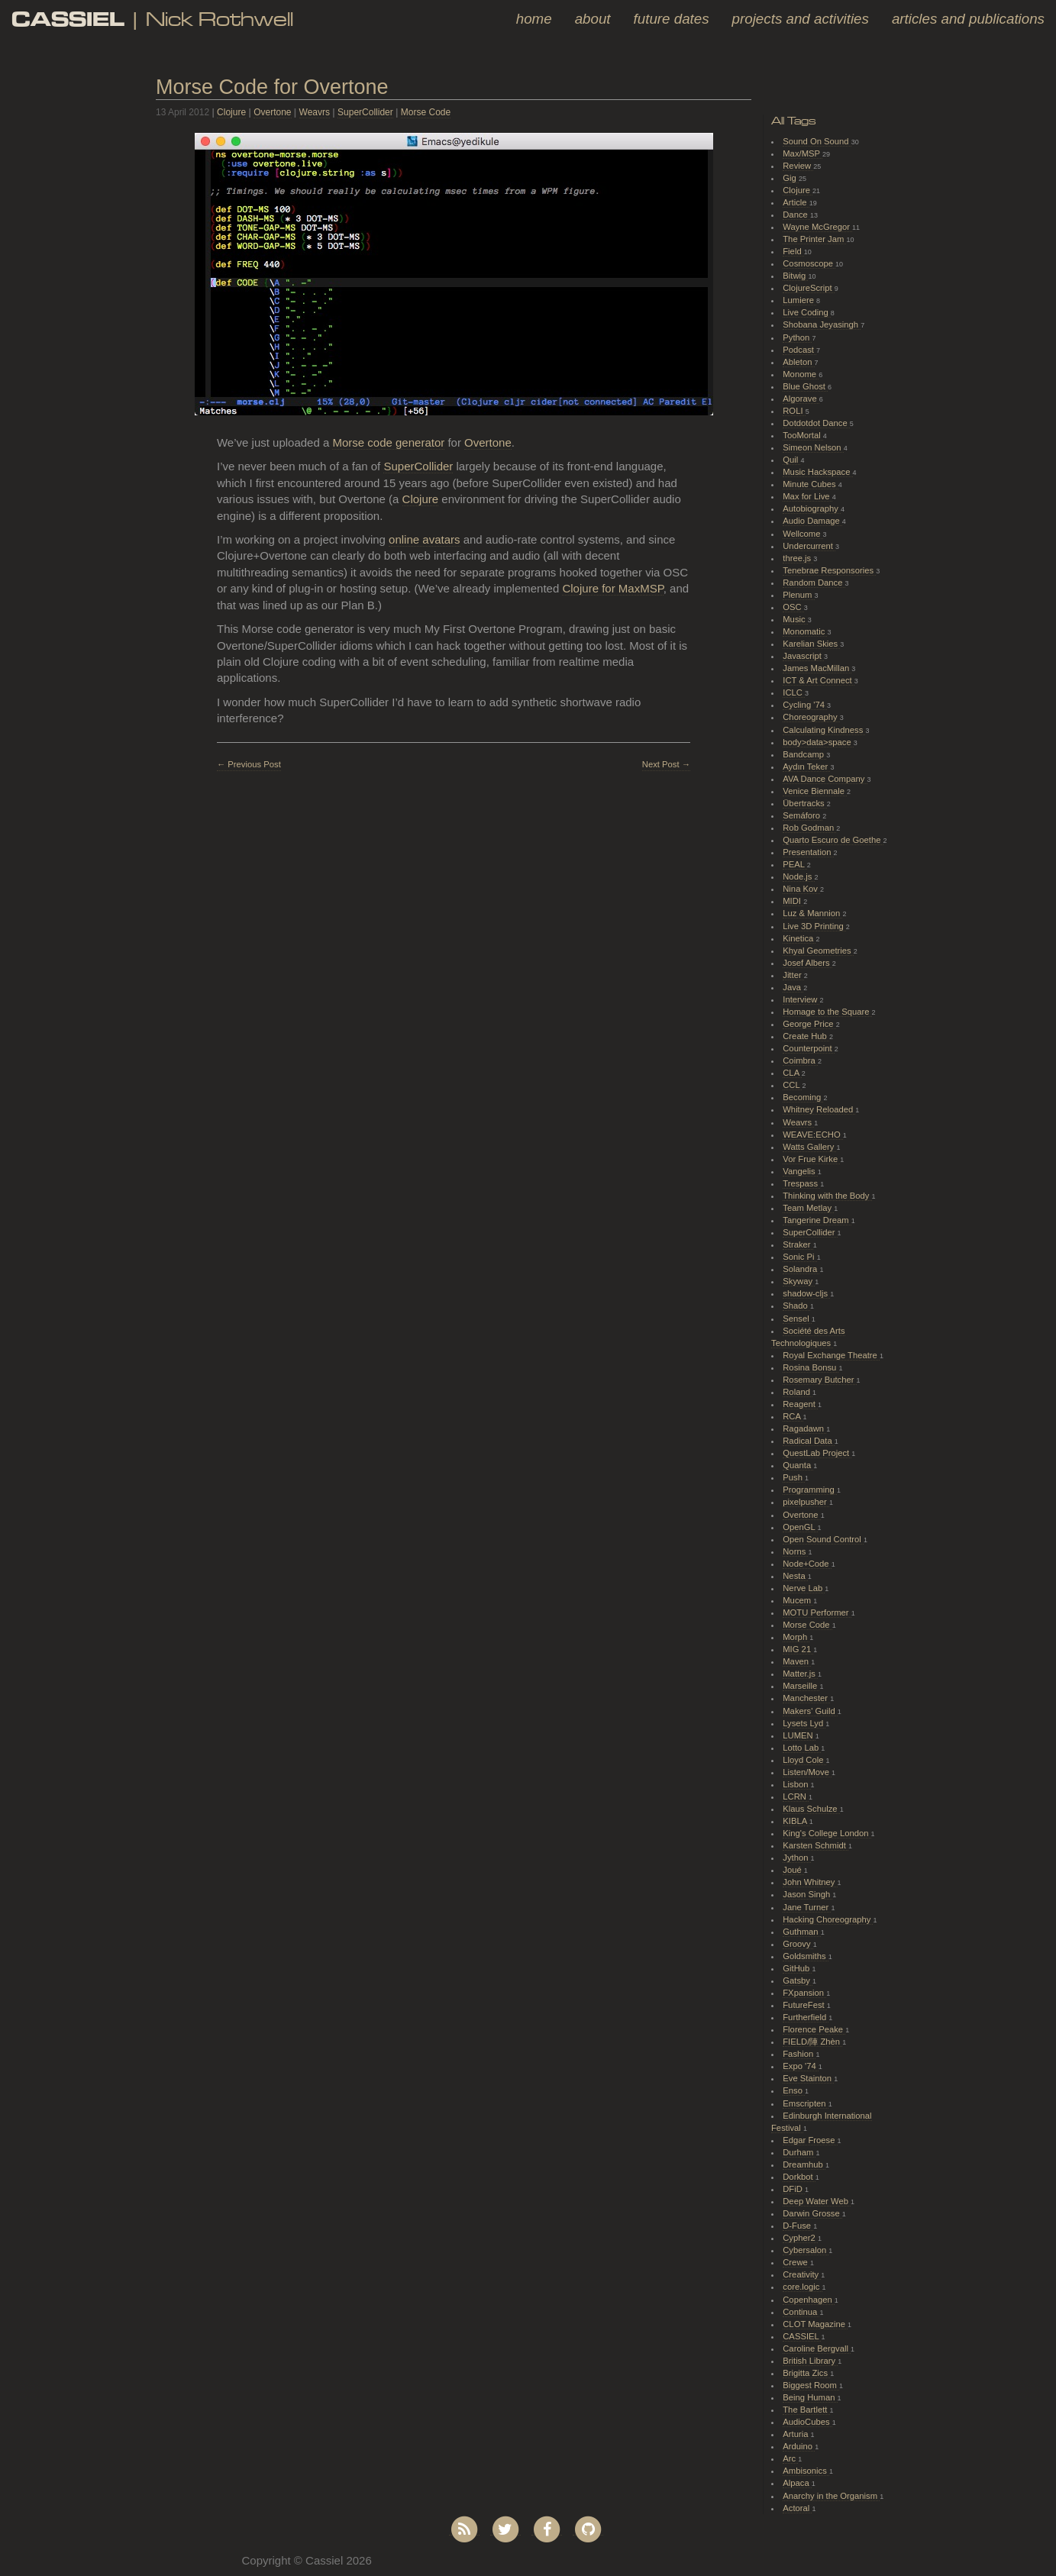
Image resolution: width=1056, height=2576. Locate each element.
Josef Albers (807, 962)
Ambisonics (806, 2470)
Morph (796, 1636)
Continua (801, 2311)
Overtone (272, 112)
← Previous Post (249, 764)
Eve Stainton (808, 2078)
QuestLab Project (817, 1452)
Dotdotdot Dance (816, 423)
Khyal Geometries (818, 950)
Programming (810, 1489)
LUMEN (799, 1735)
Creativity (802, 2274)
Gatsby (797, 1980)
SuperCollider (365, 112)
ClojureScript (809, 287)
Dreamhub (804, 2164)
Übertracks (805, 803)
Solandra (801, 1268)
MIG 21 (798, 1649)
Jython (796, 1857)
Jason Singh (807, 1894)
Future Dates (671, 19)
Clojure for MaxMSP (612, 588)
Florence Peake (814, 2029)
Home (534, 19)
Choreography (811, 716)
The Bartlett (806, 2409)
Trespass (801, 1183)
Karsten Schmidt (815, 1845)
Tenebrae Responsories (829, 570)
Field (793, 251)
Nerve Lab (804, 1588)
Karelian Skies (811, 643)
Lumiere (799, 300)
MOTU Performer (817, 1612)
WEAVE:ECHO (813, 1134)
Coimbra (800, 1060)
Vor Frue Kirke (811, 1159)
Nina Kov (801, 888)
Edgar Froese (810, 2140)
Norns (795, 1551)
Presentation (808, 852)
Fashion (799, 2053)
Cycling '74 (805, 704)
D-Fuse (798, 2225)
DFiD (794, 2188)
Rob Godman (809, 827)
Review (798, 165)
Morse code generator (388, 442)
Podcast (799, 349)
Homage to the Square (827, 1011)
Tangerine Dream (817, 1220)
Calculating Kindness (824, 729)
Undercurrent (809, 545)
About (593, 19)
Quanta (798, 1465)
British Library (810, 2360)
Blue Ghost (805, 386)
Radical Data (809, 1440)
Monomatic (805, 631)
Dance (796, 214)
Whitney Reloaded (819, 1109)
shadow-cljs (806, 1293)
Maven (797, 1661)
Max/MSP (802, 153)
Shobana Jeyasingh (822, 324)
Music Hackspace (817, 471)
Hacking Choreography (828, 1919)
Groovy (797, 1943)
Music (795, 619)
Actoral (797, 2508)
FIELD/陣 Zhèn (812, 2041)
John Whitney (810, 1882)
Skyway (799, 1281)
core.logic (802, 2286)
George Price (809, 1023)
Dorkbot (799, 2176)
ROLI (794, 410)
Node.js (798, 876)
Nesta (795, 1575)
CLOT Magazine (815, 2324)
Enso (794, 2090)
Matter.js (800, 1673)
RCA (792, 1416)
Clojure (231, 112)
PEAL (794, 864)
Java (793, 987)
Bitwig (795, 275)
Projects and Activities (800, 19)
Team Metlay (808, 1207)
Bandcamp (804, 754)
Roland (797, 1391)
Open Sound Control (823, 1539)
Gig (791, 177)
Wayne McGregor (817, 226)
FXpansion (804, 1992)
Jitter (793, 975)
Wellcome (802, 533)
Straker (797, 1244)
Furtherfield (805, 2017)
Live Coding (807, 312)
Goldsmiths (805, 1956)
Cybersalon (805, 2250)
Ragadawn (804, 1428)
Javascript (803, 655)
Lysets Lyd (804, 1723)
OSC (793, 607)
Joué (793, 1869)
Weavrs (314, 112)
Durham (799, 2152)
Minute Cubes (810, 484)
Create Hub (806, 1036)
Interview (801, 999)
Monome (801, 374)
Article (796, 202)
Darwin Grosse (812, 2213)
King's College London (826, 1833)
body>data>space (818, 742)
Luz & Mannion (812, 913)
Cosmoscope (809, 263)
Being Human (810, 2397)
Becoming (803, 1097)
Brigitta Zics (806, 2372)
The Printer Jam (814, 239)
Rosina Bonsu (810, 1367)
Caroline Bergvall (817, 2348)
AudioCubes (807, 2421)
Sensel (797, 1318)
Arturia (796, 2434)
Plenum (798, 594)
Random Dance (813, 582)
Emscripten (805, 2103)
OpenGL (800, 1527)
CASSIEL (802, 2336)
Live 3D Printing (814, 926)
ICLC (794, 692)
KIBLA (796, 1820)
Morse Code (425, 112)
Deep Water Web (817, 2201)
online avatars (424, 539)
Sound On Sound (817, 141)
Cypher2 (800, 2237)
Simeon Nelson (813, 447)
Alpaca (797, 2482)
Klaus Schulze (811, 1808)
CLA (792, 1072)
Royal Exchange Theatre (831, 1355)
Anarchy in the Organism (831, 2495)
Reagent (800, 1404)
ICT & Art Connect (818, 680)
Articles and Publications (968, 19)
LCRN (796, 1796)
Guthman (801, 1931)
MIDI (793, 900)
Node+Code (807, 1563)
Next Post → (666, 764)
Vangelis (800, 1171)
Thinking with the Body (827, 1195)
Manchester (806, 1698)
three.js (798, 558)
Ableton (798, 361)
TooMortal (803, 435)
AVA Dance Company (825, 778)
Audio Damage (812, 520)
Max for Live (807, 496)
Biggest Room (811, 2385)
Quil (791, 459)
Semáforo (802, 815)
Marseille (801, 1685)
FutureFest (805, 2004)
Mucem (798, 1600)
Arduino (799, 2446)
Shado (796, 1305)
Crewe (796, 2262)
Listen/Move (807, 1772)
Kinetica (799, 938)
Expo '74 (801, 2066)
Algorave (801, 398)
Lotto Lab (802, 1747)
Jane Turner (807, 1907)
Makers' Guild (810, 1711)
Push (794, 1477)
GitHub (797, 1968)
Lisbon (796, 1784)
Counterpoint (809, 1048)
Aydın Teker (806, 766)
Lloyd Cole (804, 1759)
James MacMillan (817, 668)
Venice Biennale (815, 791)
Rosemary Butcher (819, 1379)
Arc (790, 2458)
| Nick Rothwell (152, 18)
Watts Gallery (809, 1146)
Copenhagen (809, 2299)
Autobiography (812, 508)
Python (797, 337)
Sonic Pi (799, 1256)
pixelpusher (806, 1501)
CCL (792, 1084)
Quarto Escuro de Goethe (833, 839)
